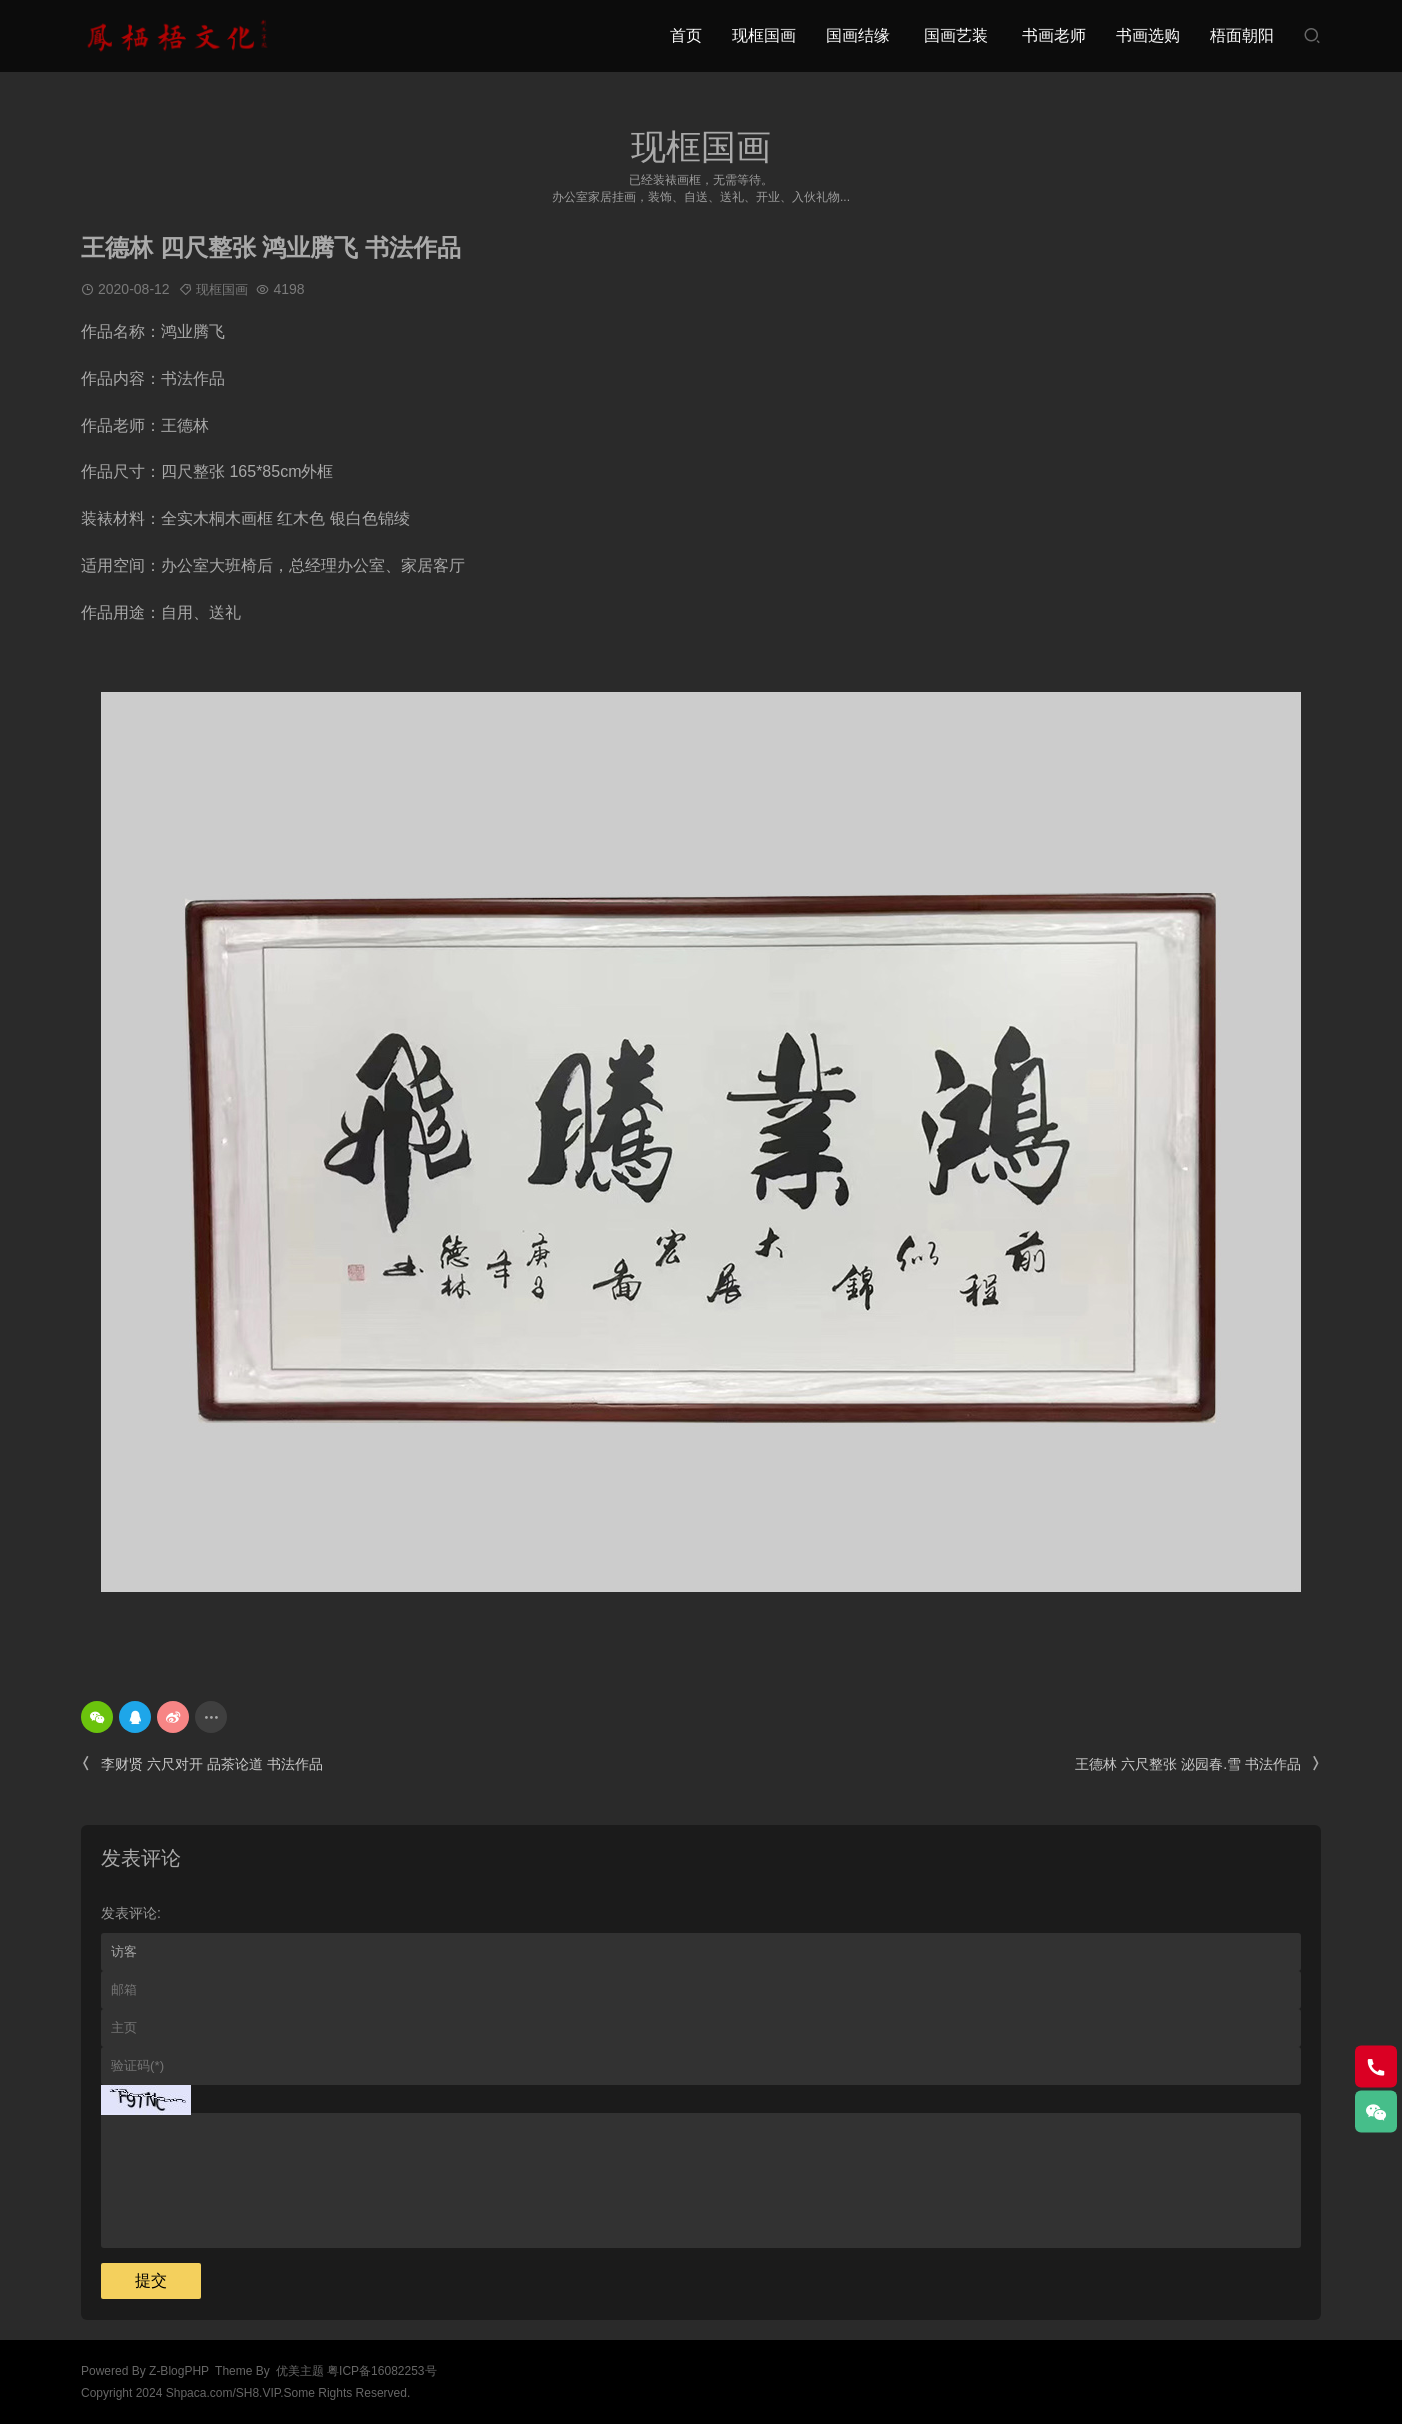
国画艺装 (956, 35)
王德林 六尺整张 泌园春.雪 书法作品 (1198, 1764)
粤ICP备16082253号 (381, 2371)
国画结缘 (858, 35)
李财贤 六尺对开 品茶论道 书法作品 (202, 1764)
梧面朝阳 (1242, 35)
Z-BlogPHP (179, 2371)
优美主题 (300, 2371)
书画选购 (1148, 35)
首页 (686, 35)
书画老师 (1054, 35)
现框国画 (764, 35)
